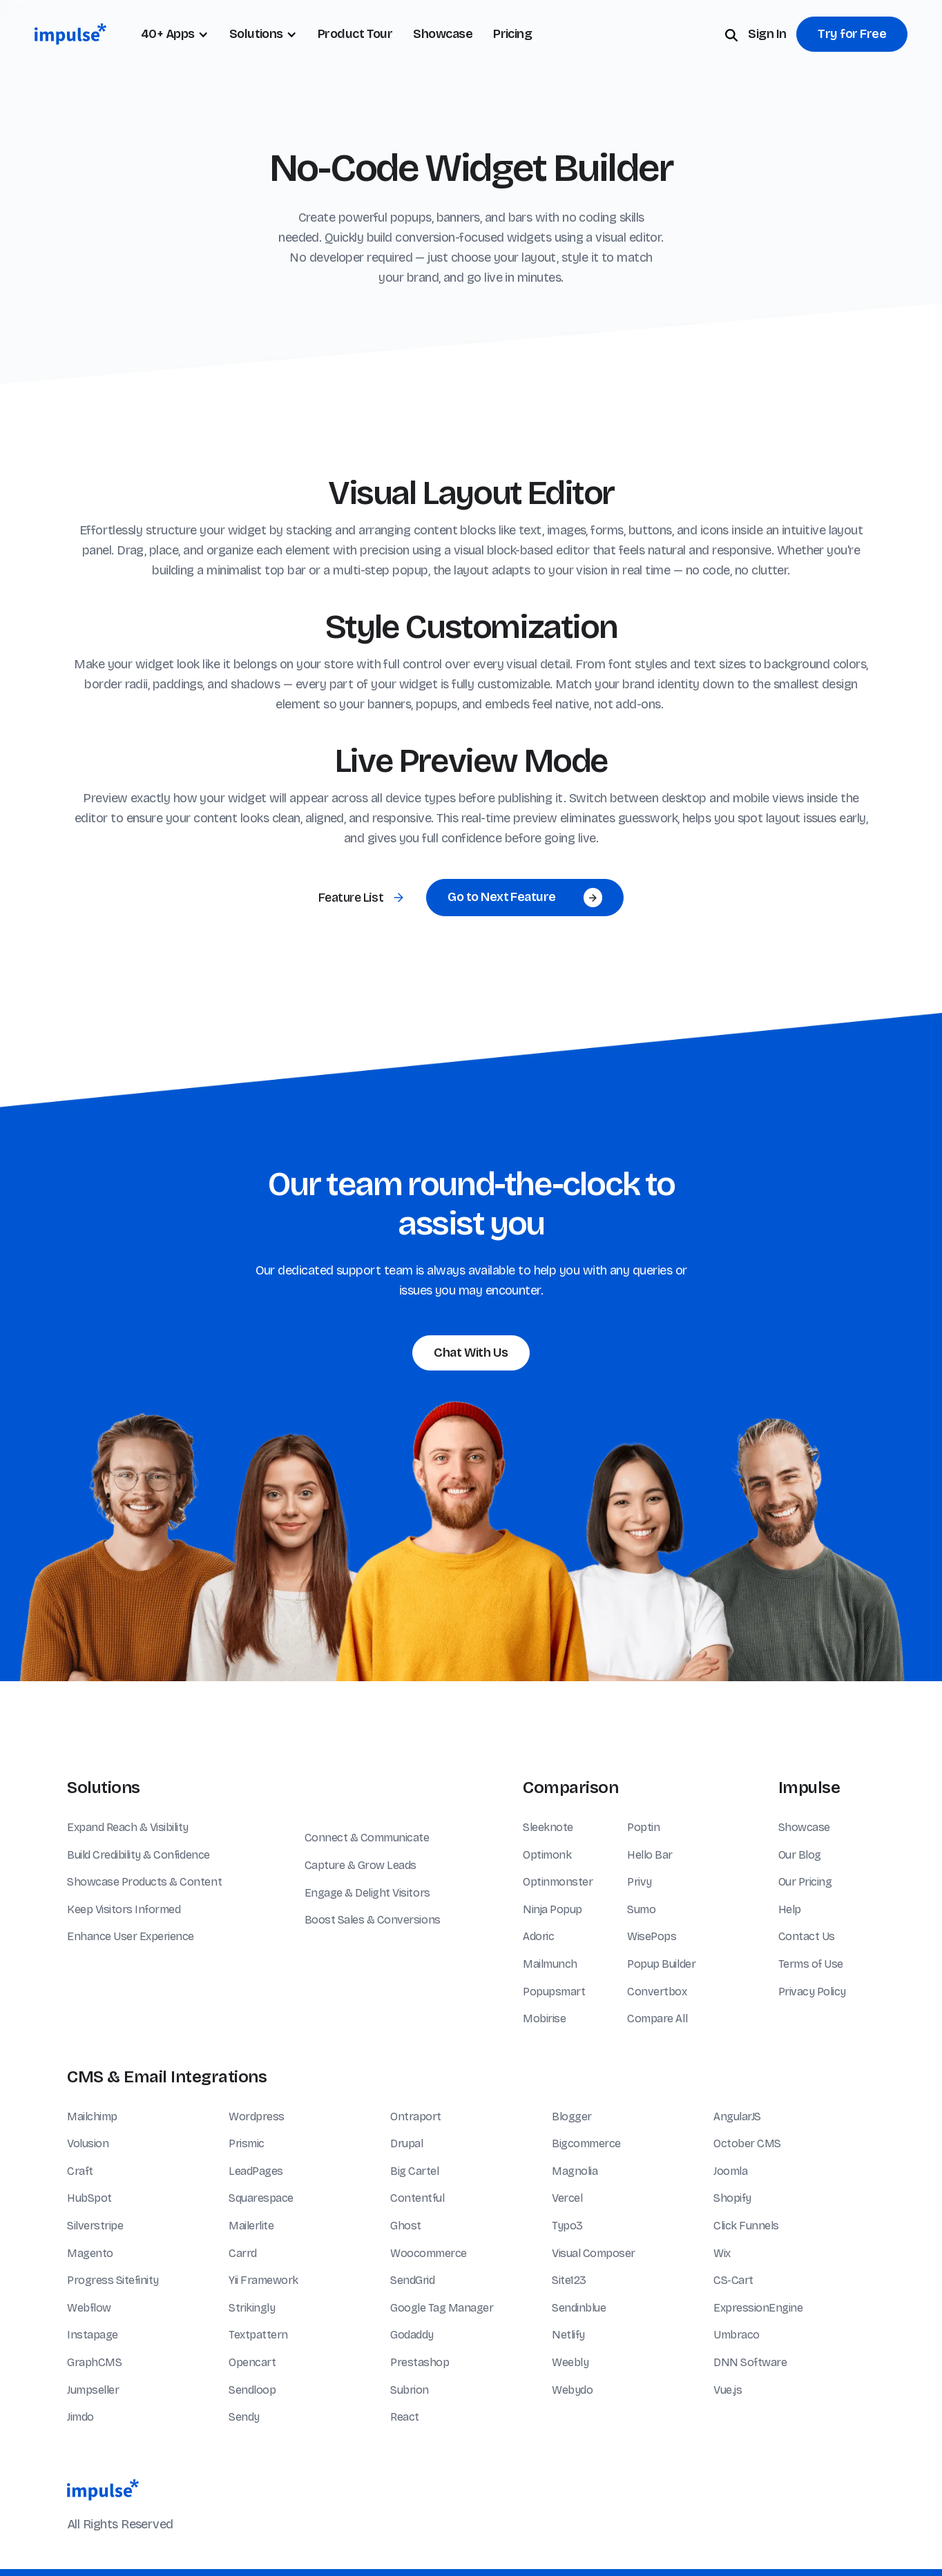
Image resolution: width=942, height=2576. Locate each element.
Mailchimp (92, 2116)
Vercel (567, 2198)
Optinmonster (558, 1881)
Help (789, 1909)
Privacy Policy (812, 1991)
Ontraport (415, 2116)
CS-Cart (733, 2280)
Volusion (87, 2143)
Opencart (252, 2362)
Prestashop (419, 2362)
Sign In (767, 33)
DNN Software (750, 2362)
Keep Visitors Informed (123, 1909)
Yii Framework (263, 2280)
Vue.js (727, 2389)
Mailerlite (251, 2225)
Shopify (732, 2198)
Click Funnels (746, 2225)
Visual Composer (593, 2253)
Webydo (572, 2389)
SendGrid (412, 2280)
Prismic (247, 2143)
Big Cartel (414, 2171)
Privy (639, 1881)
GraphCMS (94, 2362)
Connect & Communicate (367, 1837)
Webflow (89, 2307)
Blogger (572, 2116)
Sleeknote (548, 1827)
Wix (722, 2253)
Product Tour (355, 33)
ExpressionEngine (757, 2307)
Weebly (570, 2362)
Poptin (643, 1827)
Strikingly (252, 2307)
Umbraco (736, 2334)
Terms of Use (810, 1963)
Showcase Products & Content (144, 1881)
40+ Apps (168, 33)
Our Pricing (805, 1881)
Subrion (409, 2389)
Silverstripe (95, 2225)
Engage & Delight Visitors (367, 1892)
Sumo (641, 1909)
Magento (90, 2253)
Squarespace (261, 2198)
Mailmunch (550, 1963)
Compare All (657, 2018)
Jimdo (80, 2416)
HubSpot (89, 2198)
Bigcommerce (586, 2143)
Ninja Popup (552, 1909)
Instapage (92, 2334)
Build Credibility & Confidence (138, 1854)
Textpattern (258, 2334)
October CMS (747, 2143)
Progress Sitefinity (113, 2280)
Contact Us (806, 1936)
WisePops (651, 1936)
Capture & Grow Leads (360, 1865)
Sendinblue (579, 2307)
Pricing (512, 33)
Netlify (568, 2334)
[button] (263, 34)
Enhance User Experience (130, 1936)
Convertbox (656, 1991)
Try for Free (852, 33)
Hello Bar (650, 1854)
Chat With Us (471, 1352)
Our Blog (799, 1854)
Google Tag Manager (441, 2307)
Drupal (406, 2143)
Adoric (538, 1936)
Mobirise (544, 2018)
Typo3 (567, 2225)
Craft (80, 2171)
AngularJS (737, 2116)
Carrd (243, 2253)
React (404, 2416)
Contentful (417, 2198)
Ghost (405, 2225)
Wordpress (257, 2116)
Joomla (730, 2171)
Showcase (442, 33)
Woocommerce (428, 2253)
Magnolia (574, 2171)
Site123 (569, 2280)
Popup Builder (661, 1963)
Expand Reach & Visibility (128, 1827)
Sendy (244, 2416)
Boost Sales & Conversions (373, 1919)
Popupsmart (554, 1991)
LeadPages (256, 2171)
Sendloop (252, 2389)
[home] (70, 34)
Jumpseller (93, 2389)
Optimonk (547, 1854)
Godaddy (412, 2334)
